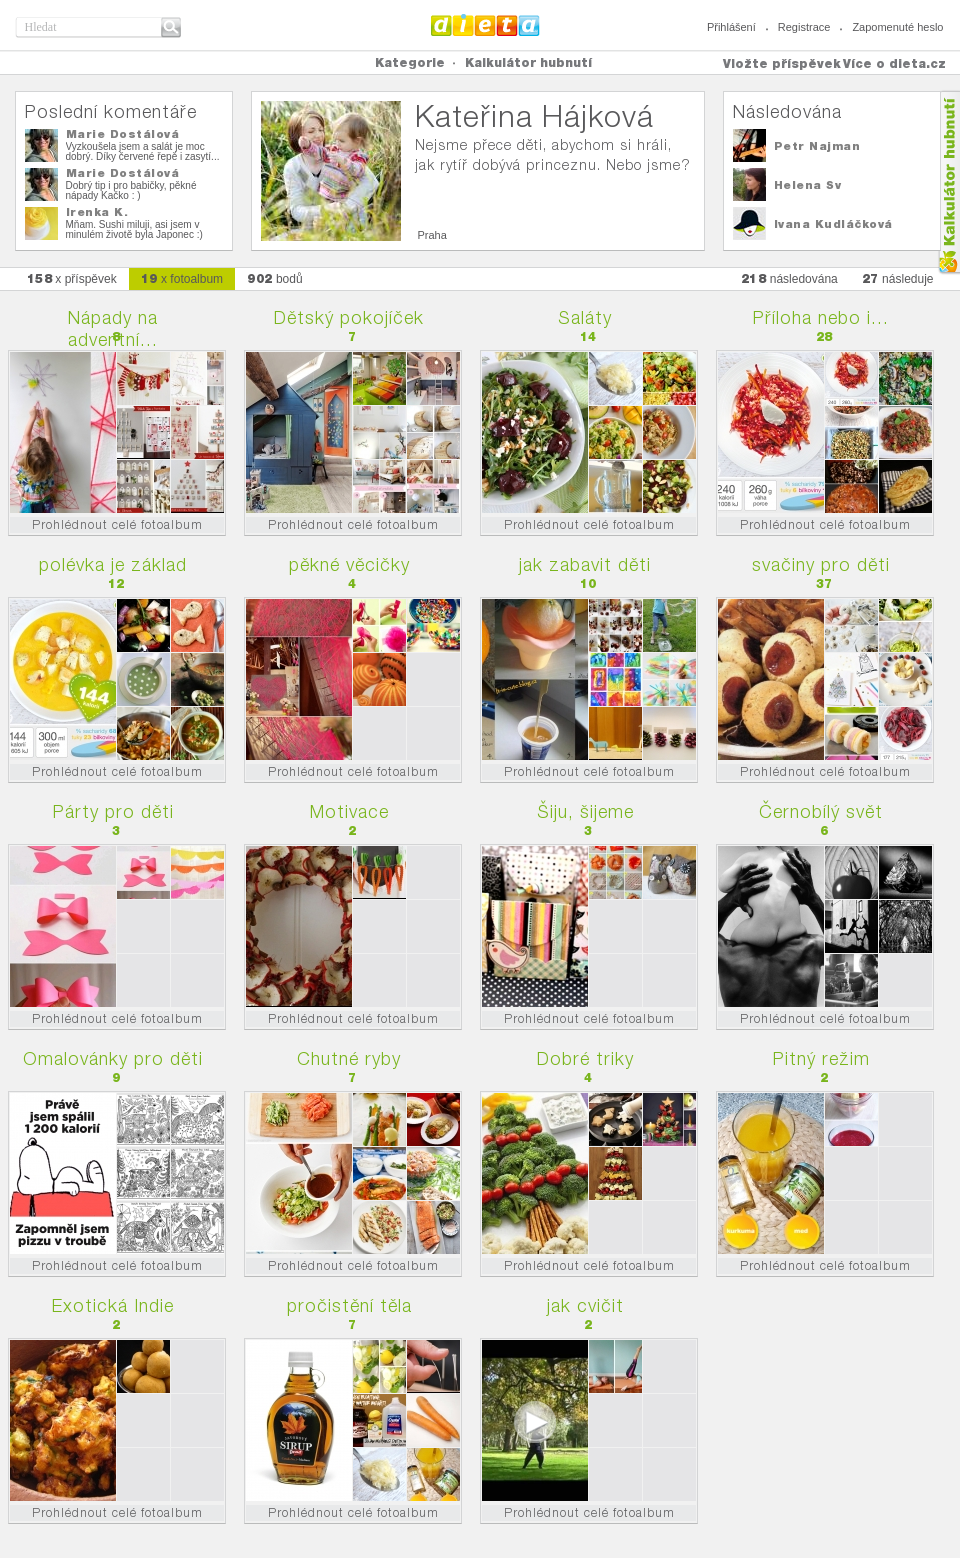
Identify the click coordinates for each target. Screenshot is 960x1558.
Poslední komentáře (111, 111)
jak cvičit (585, 1305)
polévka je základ (113, 564)
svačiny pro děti (821, 564)
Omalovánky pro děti (113, 1058)
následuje (898, 278)
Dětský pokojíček (349, 317)
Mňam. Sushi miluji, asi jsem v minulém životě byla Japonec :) (134, 229)
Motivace (349, 811)
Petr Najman (817, 146)
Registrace (804, 27)
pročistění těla (349, 1305)
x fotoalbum (182, 278)
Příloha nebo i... (821, 317)
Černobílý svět (821, 811)
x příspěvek (72, 278)
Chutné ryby (349, 1058)
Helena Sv (808, 185)
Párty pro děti (113, 811)
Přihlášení (731, 27)
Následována (787, 111)
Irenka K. (97, 212)
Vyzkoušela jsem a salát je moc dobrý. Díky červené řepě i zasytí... (143, 151)
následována (789, 278)
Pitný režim (821, 1058)
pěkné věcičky (349, 564)
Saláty (585, 317)
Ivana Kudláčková (833, 224)
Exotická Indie (113, 1305)
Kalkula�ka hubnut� (948, 182)
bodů (275, 278)
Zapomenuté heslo (897, 27)
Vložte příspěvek (782, 63)
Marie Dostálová (123, 134)
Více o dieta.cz (894, 63)
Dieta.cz (485, 25)
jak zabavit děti (585, 564)
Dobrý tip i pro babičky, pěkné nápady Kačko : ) (131, 190)
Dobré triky (585, 1058)
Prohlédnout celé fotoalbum (117, 524)
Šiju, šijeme (585, 811)
